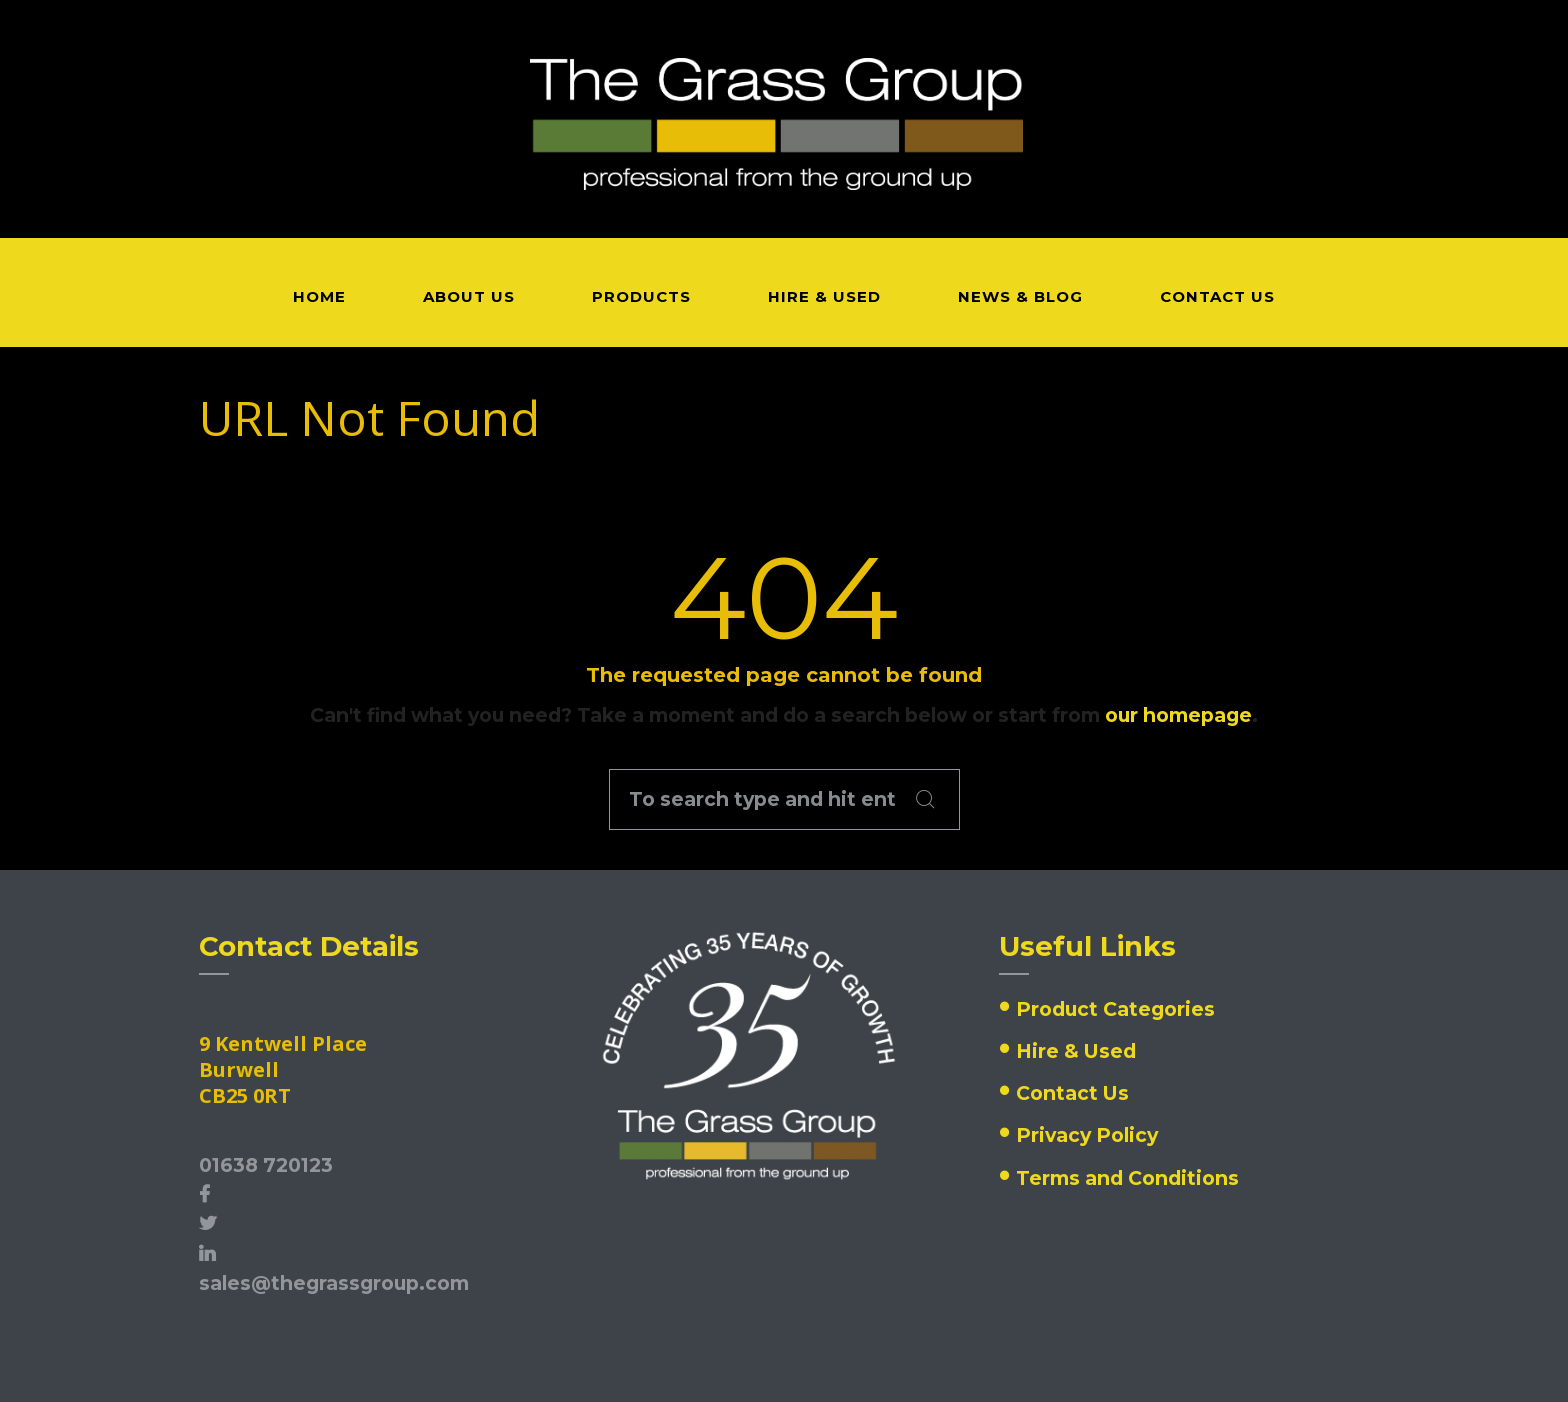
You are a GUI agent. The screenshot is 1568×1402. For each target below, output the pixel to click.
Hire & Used (1076, 1051)
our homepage (1178, 715)
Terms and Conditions (1127, 1178)
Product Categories (1115, 1009)
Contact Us (1072, 1093)
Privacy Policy (1087, 1135)
